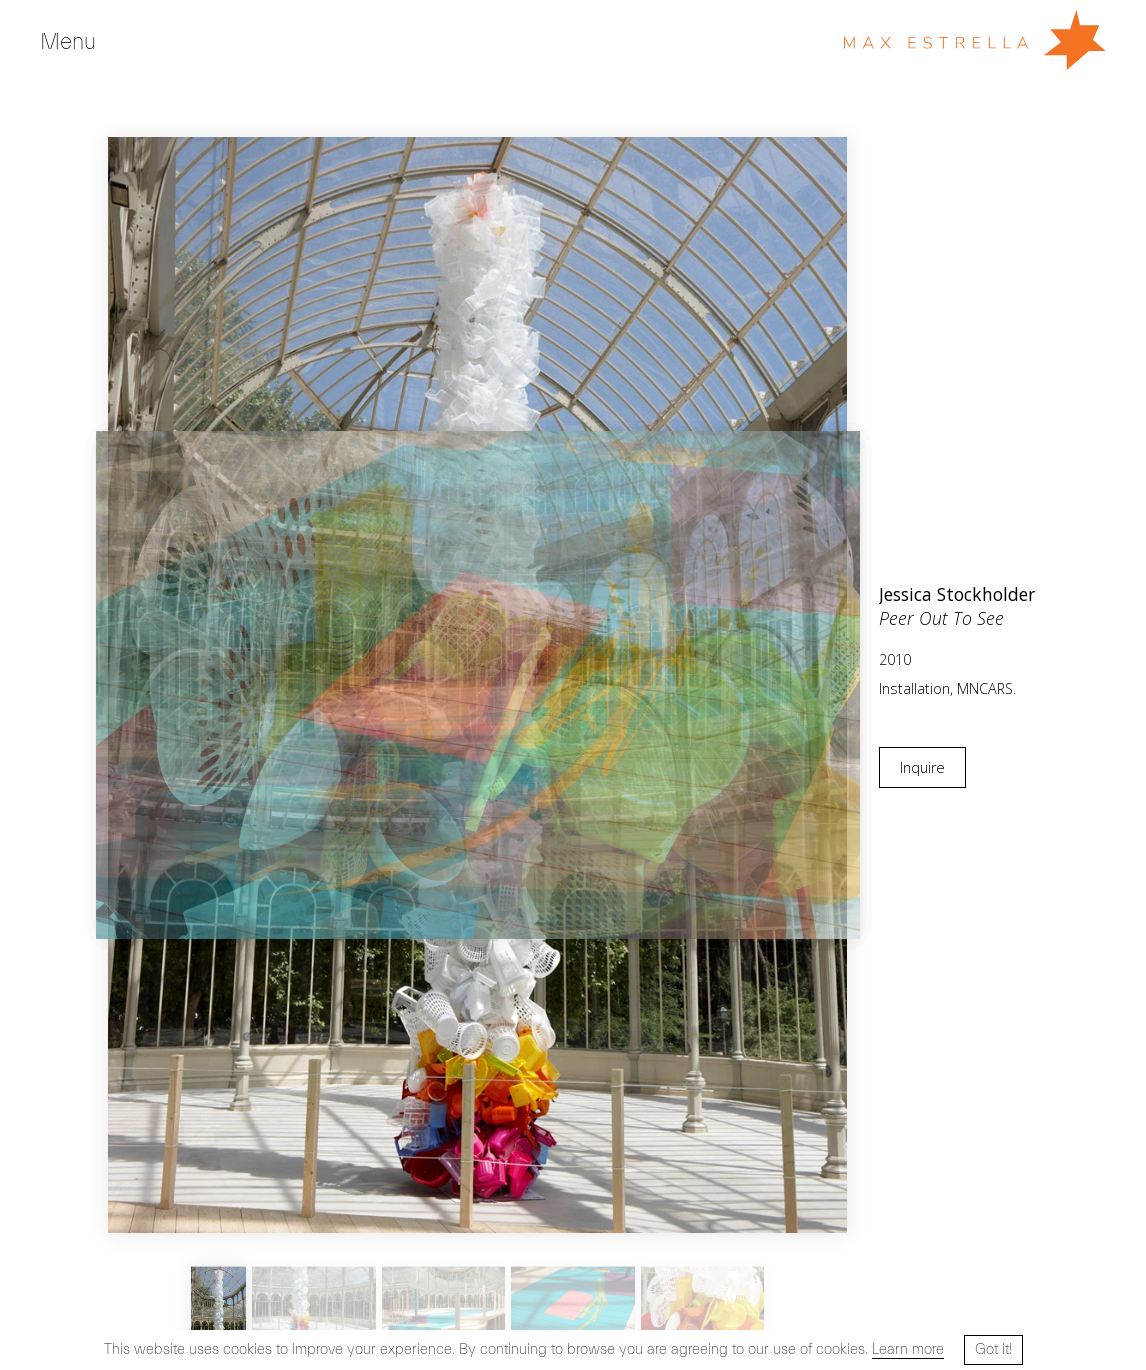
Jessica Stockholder (957, 594)
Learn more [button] (908, 1349)
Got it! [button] (993, 1349)
